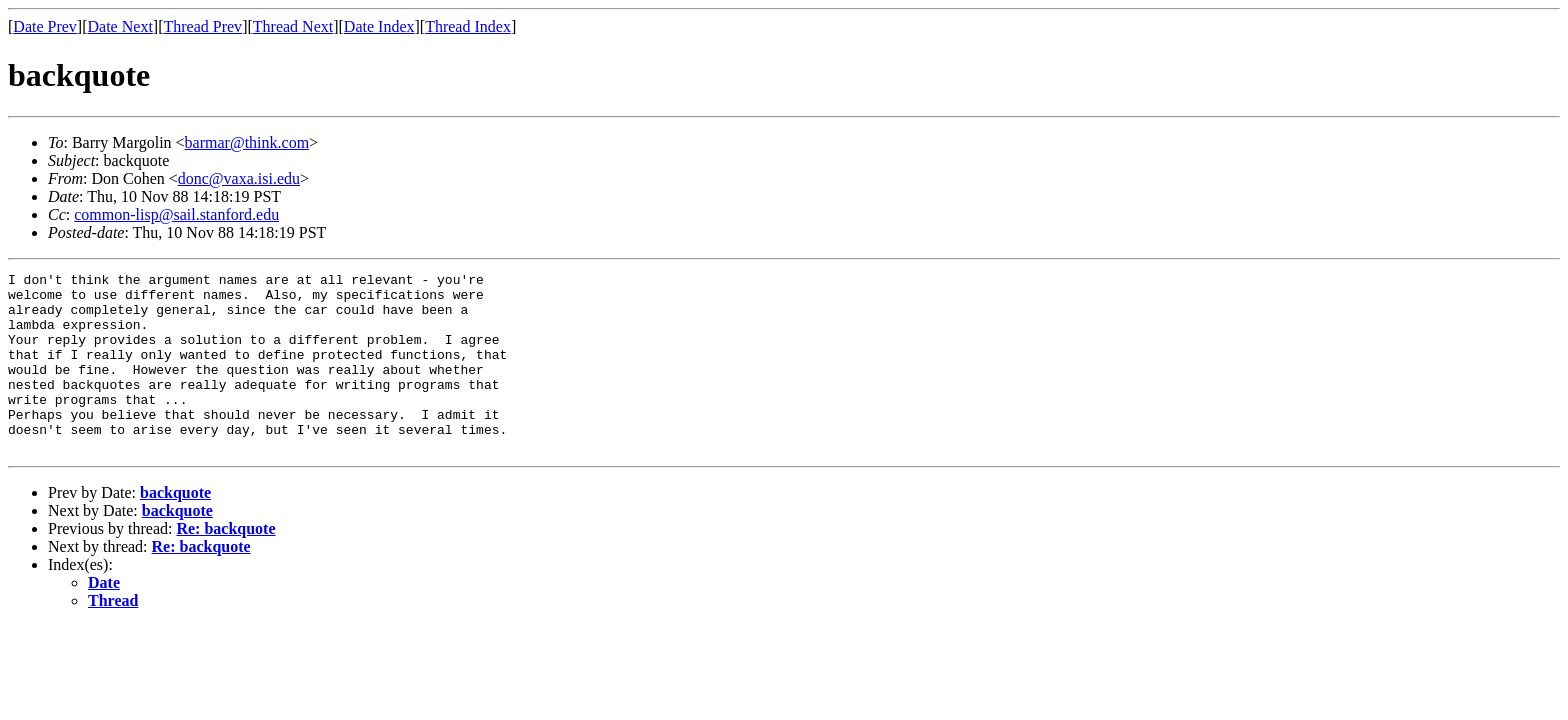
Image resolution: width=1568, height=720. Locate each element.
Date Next (120, 26)
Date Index (379, 26)
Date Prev (45, 26)
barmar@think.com (247, 142)
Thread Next (293, 26)
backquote (175, 528)
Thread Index (468, 26)
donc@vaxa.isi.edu (239, 178)
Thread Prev (202, 26)
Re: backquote (225, 564)
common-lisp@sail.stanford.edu (176, 214)
